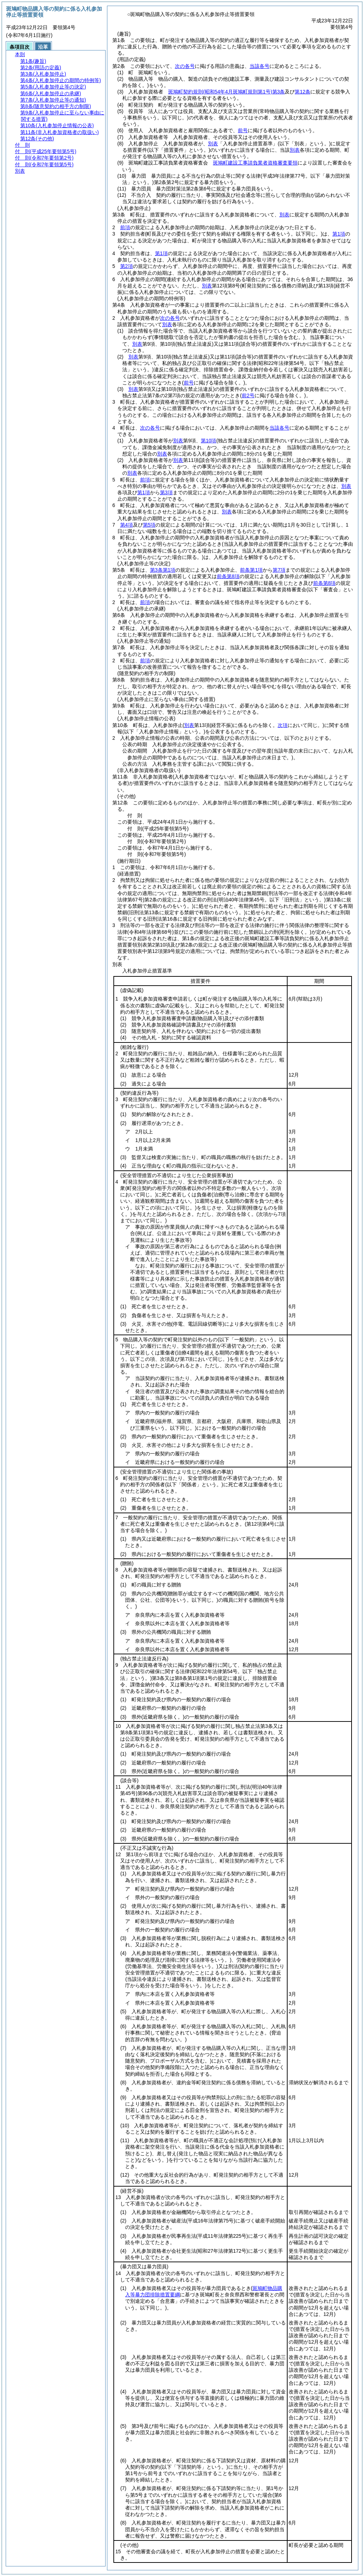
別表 (213, 143)
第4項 (126, 525)
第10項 (208, 440)
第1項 (338, 234)
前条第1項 (251, 570)
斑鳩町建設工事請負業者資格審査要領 (255, 163)
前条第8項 (228, 576)
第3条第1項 (163, 570)
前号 (243, 130)
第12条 (302, 92)
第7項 (279, 570)
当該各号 (259, 66)
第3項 (166, 492)
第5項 (149, 525)
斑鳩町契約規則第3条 (226, 92)
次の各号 (185, 66)
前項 (125, 227)
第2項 (126, 266)
